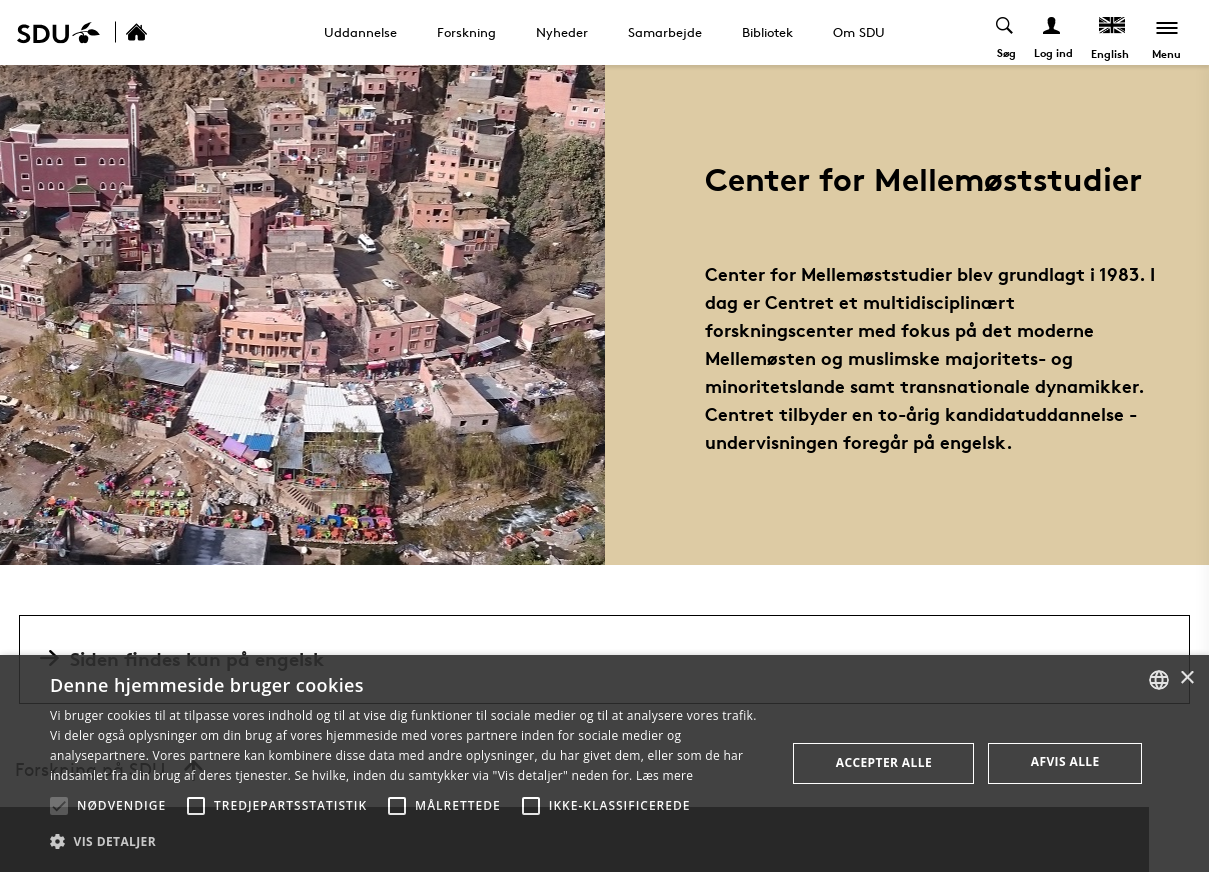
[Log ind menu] (1051, 32)
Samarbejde (665, 32)
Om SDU (859, 32)
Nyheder (562, 32)
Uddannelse (360, 32)
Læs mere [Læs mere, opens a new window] (664, 775)
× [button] (1186, 678)
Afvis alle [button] (1065, 761)
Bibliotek (767, 32)
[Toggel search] (1004, 32)
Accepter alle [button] (884, 762)
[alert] (604, 763)
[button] (59, 806)
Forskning (466, 32)
